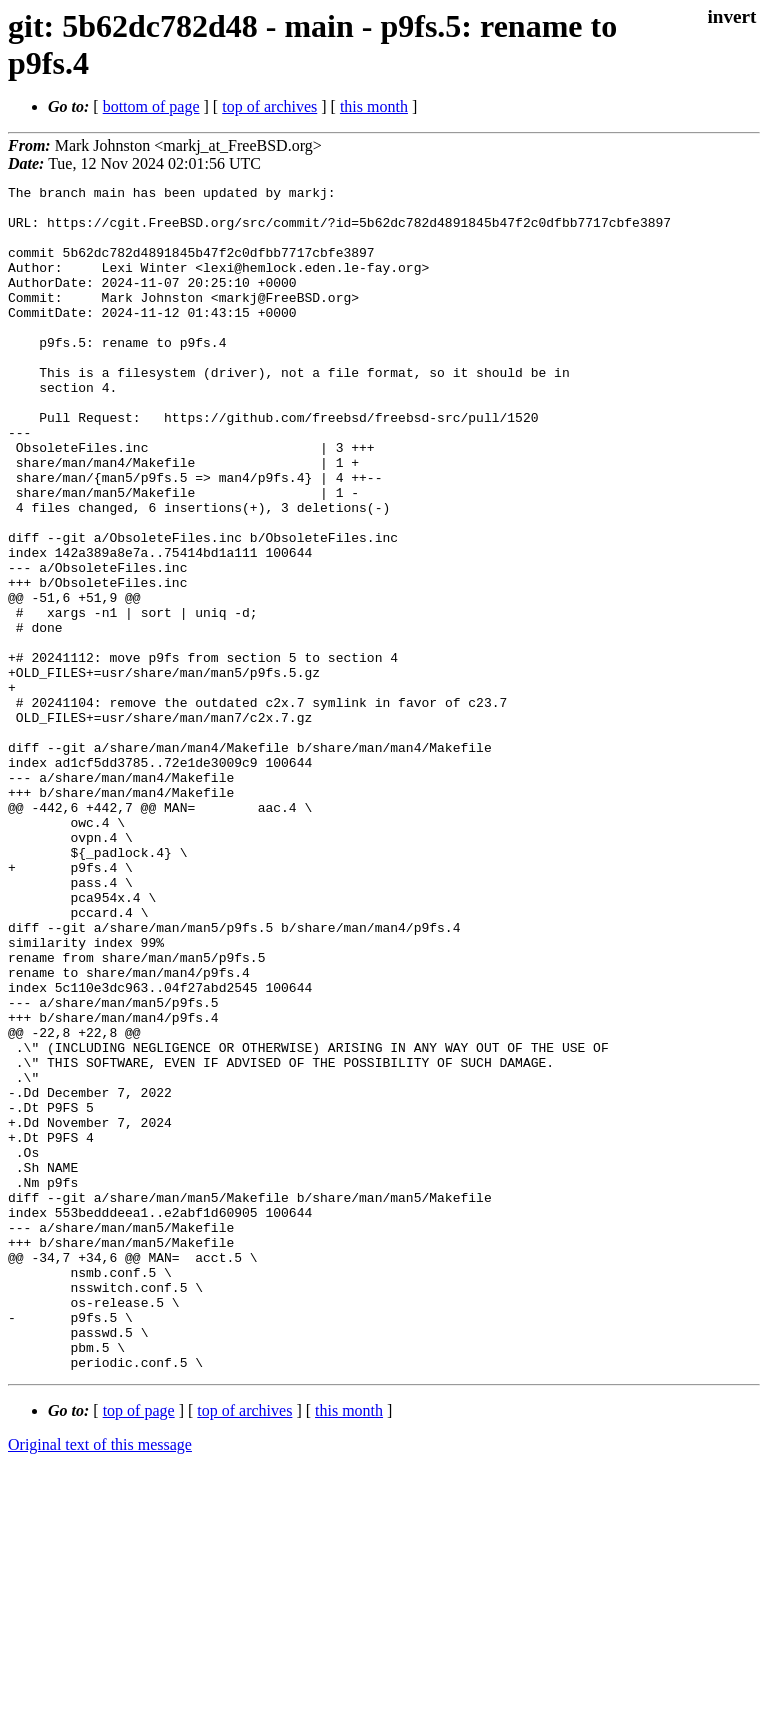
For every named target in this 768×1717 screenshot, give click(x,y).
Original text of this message (100, 1681)
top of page (139, 1647)
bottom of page (151, 106)
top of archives (269, 106)
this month (374, 106)
